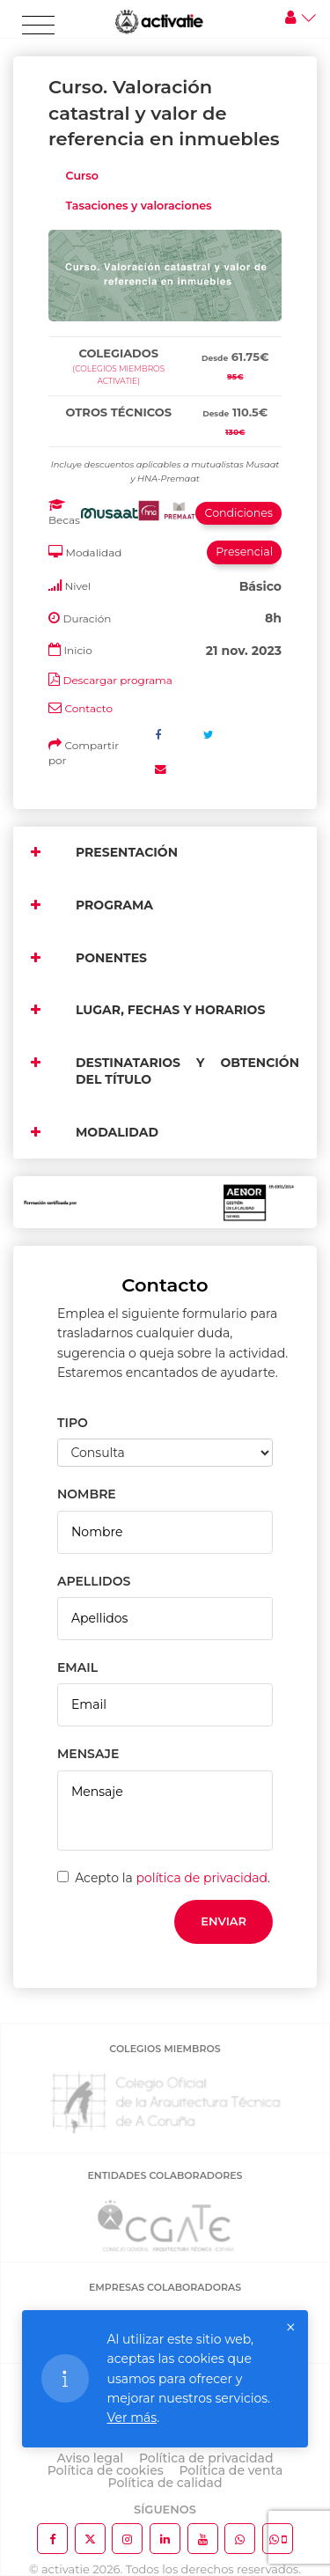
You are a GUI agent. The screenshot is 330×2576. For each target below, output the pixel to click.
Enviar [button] (223, 1921)
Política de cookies (106, 2470)
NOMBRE (86, 1494)
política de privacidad (202, 1878)
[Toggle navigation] (38, 25)
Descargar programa (117, 680)
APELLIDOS (93, 1581)
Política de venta (230, 2470)
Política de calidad (165, 2483)
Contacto (88, 708)
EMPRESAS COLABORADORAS (165, 2287)
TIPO (72, 1423)
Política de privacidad (206, 2458)
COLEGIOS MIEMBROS (164, 2048)
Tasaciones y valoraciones (139, 205)
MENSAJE (88, 1754)
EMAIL (77, 1667)
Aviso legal (90, 2458)
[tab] (165, 333)
